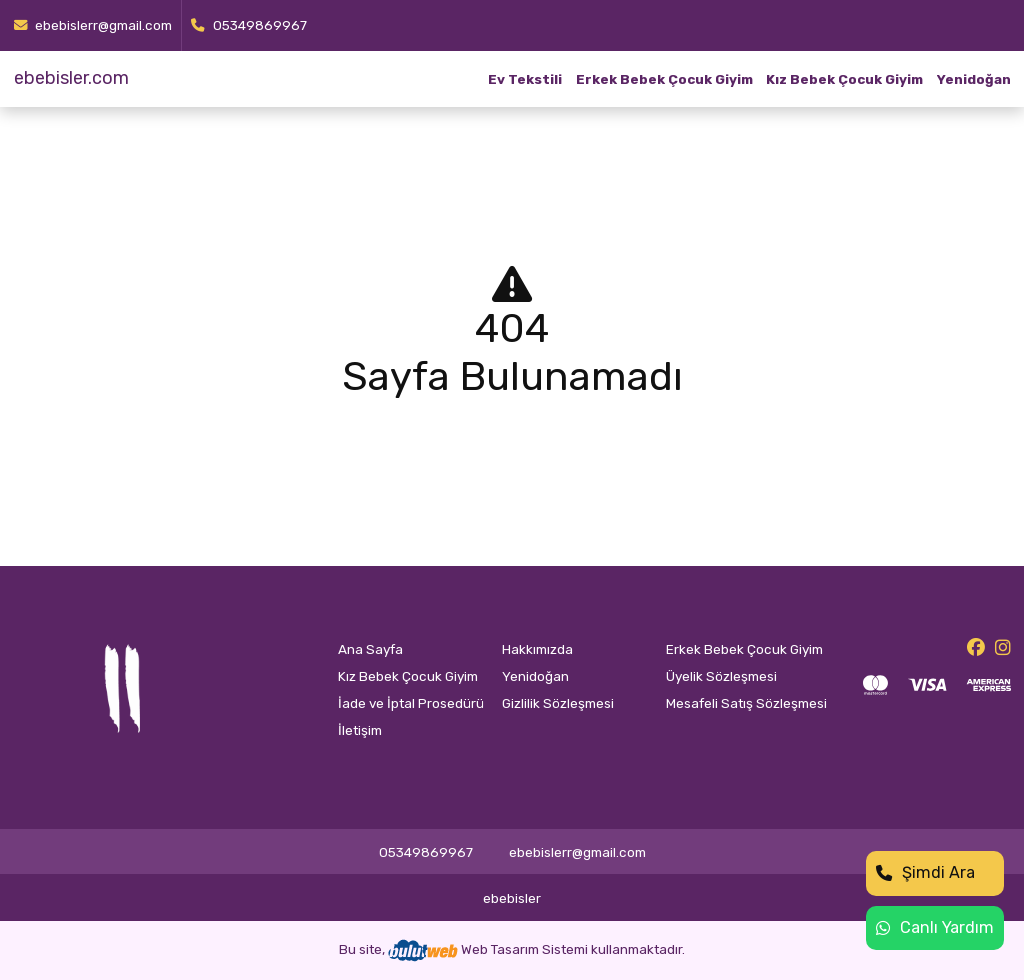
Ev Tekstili (525, 79)
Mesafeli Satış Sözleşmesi (746, 703)
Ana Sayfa (370, 649)
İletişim (360, 730)
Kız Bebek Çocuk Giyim (844, 79)
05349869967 (249, 25)
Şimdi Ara (925, 872)
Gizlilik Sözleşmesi (558, 703)
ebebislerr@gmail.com (93, 25)
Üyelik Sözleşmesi (721, 676)
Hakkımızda (537, 649)
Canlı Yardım (935, 927)
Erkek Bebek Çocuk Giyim (664, 79)
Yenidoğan (974, 79)
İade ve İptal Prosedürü (411, 703)
